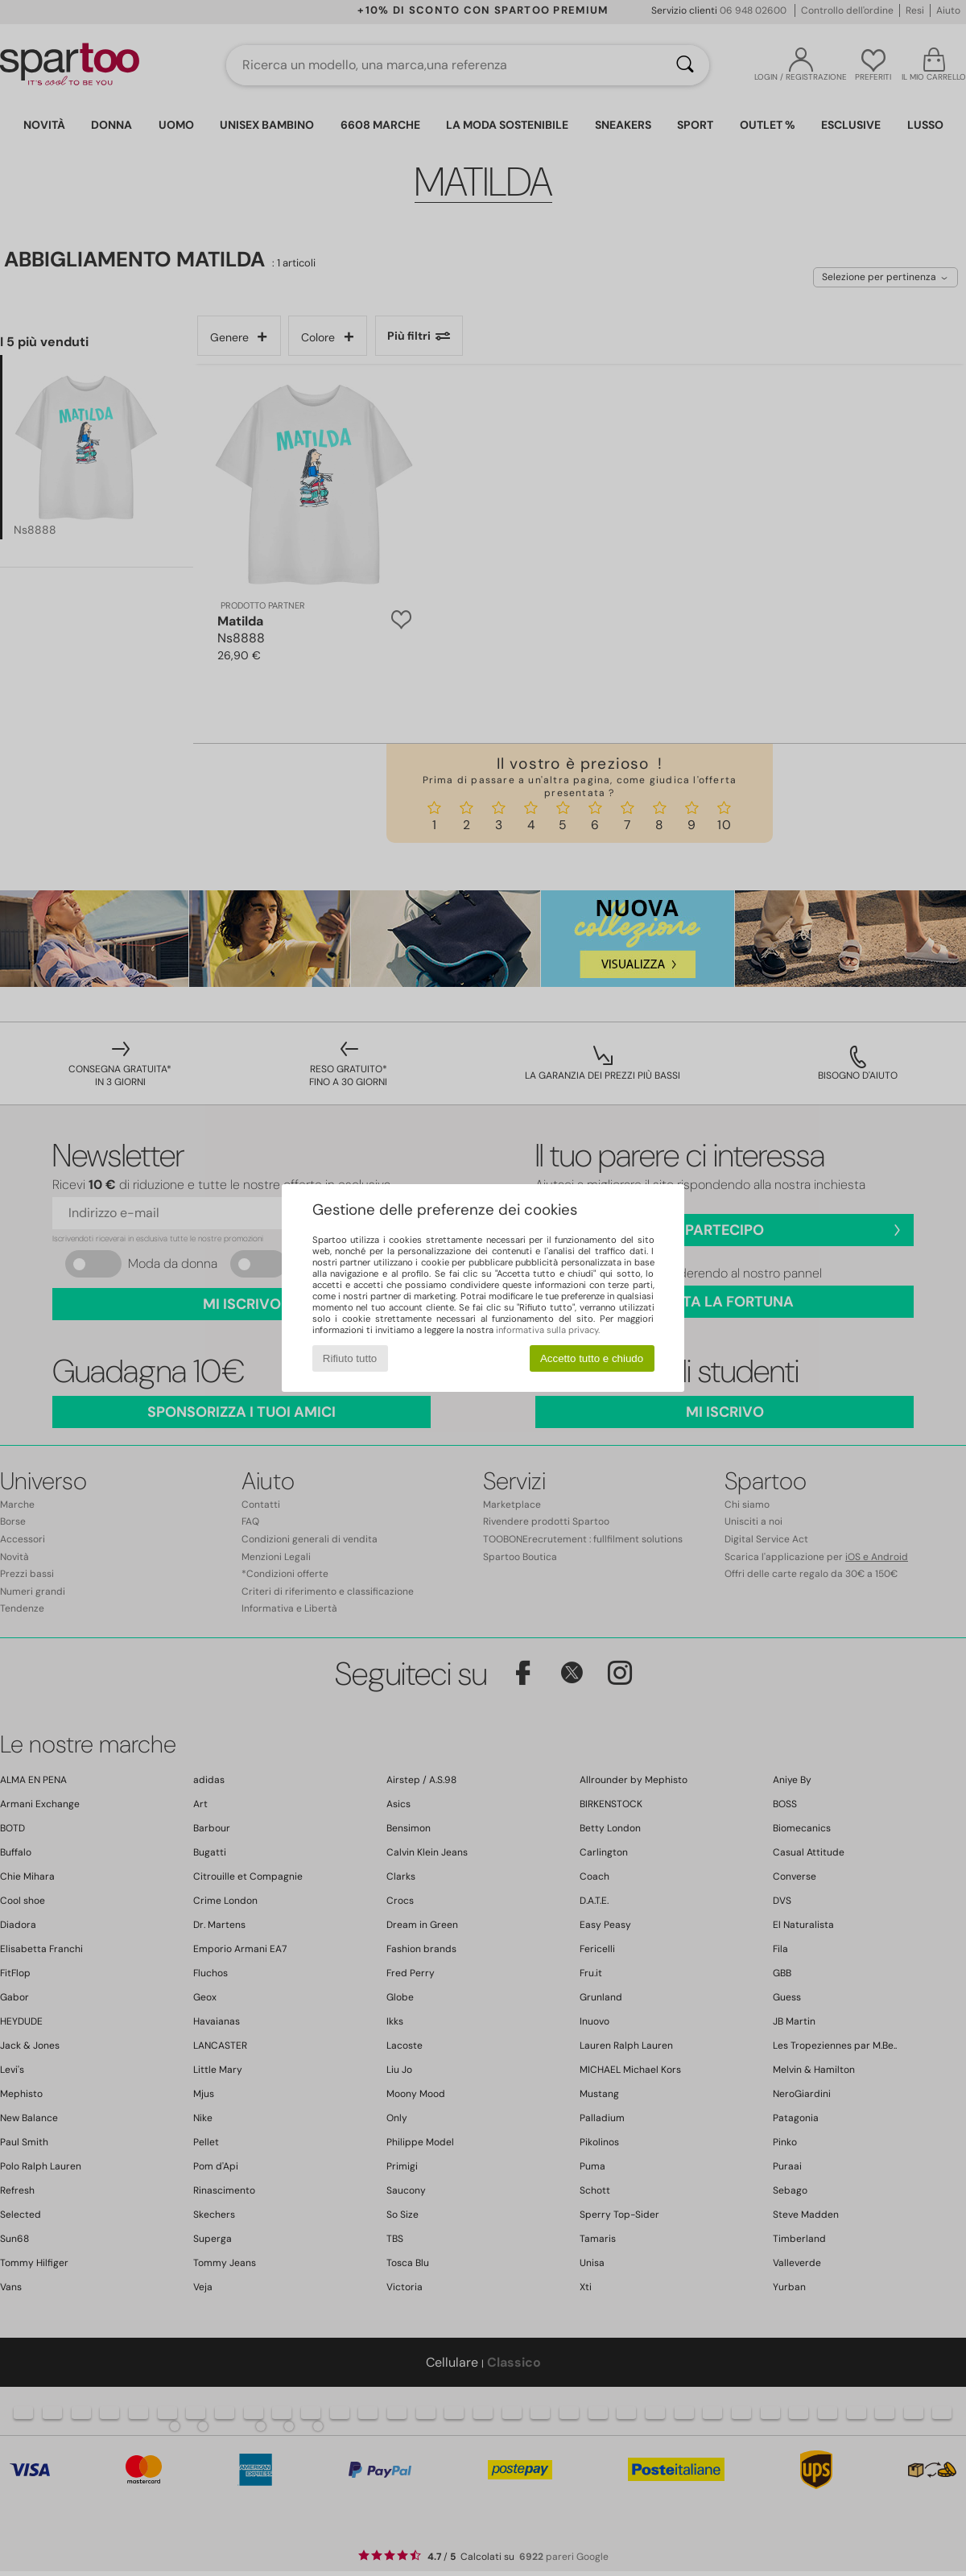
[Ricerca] (685, 65)
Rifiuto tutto (350, 1358)
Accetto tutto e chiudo (591, 1358)
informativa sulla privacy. (548, 1329)
